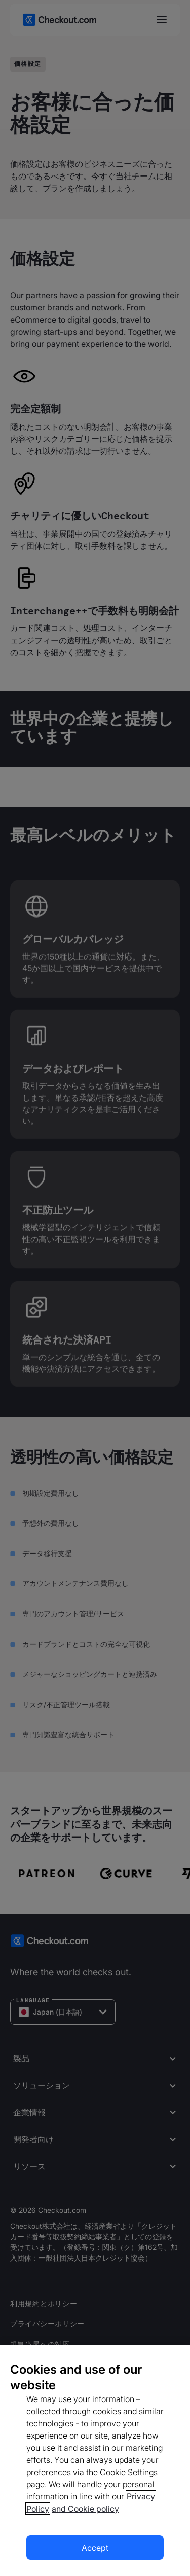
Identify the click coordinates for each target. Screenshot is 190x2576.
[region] (95, 2460)
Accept (95, 2548)
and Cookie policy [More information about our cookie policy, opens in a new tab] (85, 2508)
